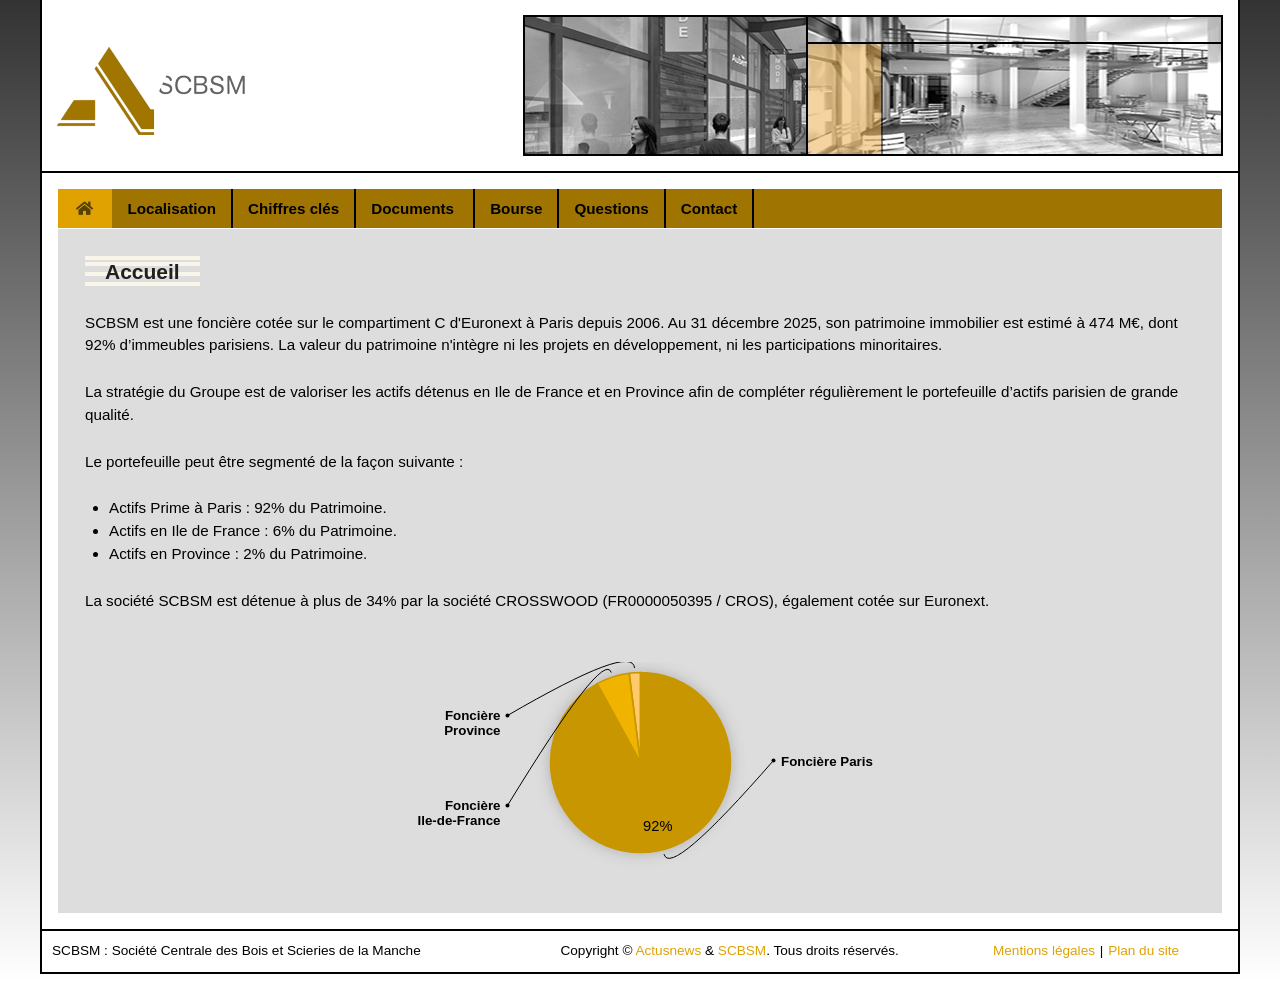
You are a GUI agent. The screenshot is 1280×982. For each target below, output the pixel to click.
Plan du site (1143, 950)
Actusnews (668, 950)
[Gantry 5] (151, 91)
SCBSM (742, 950)
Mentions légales (1044, 950)
